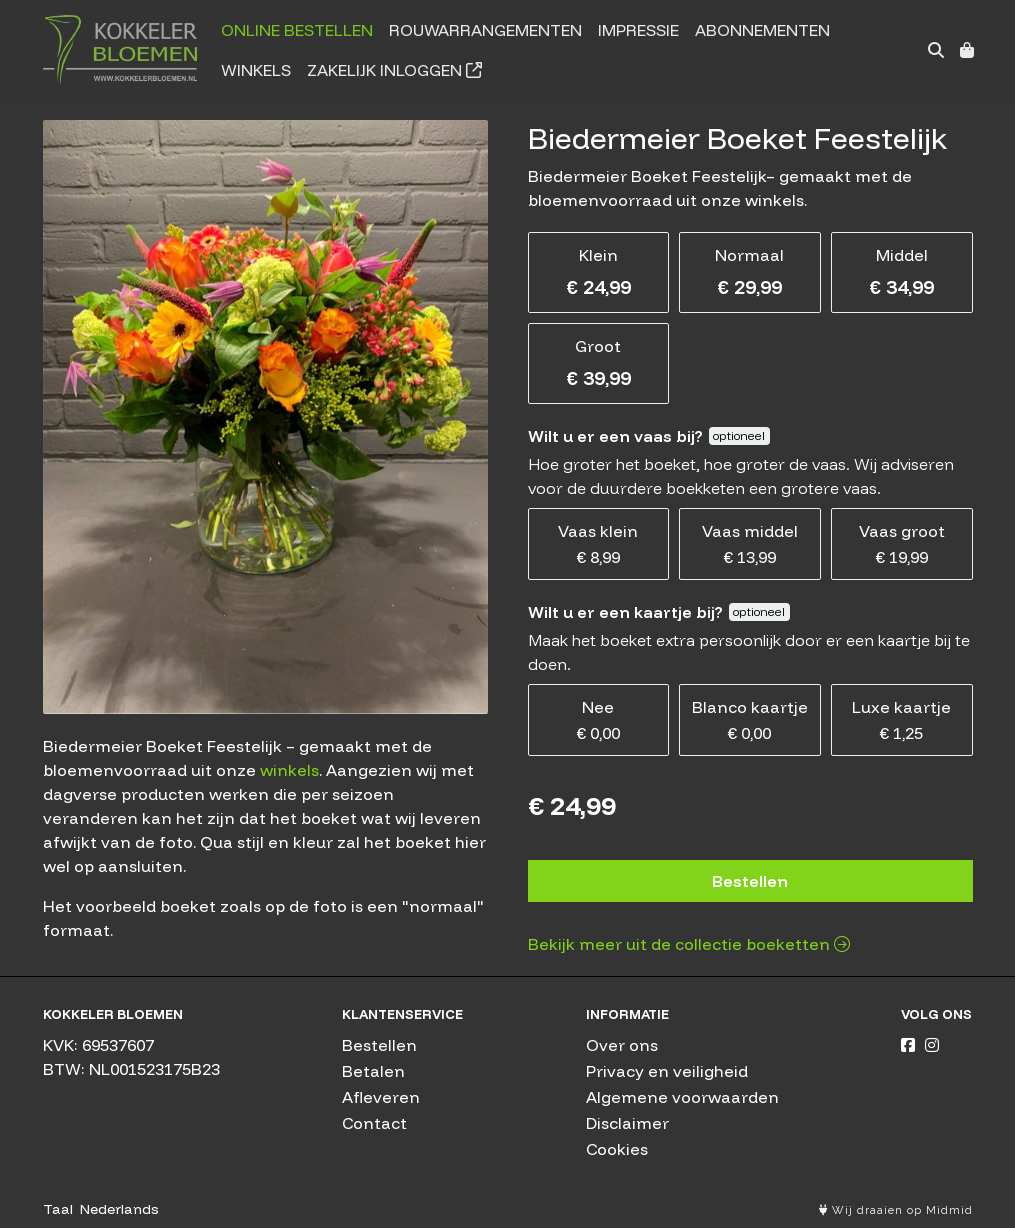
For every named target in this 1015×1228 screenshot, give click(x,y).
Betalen (373, 1071)
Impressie (638, 30)
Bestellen (750, 881)
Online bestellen (297, 30)
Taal (58, 1209)
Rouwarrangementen (485, 30)
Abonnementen (762, 30)
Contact (374, 1123)
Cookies (617, 1149)
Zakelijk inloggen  (394, 70)
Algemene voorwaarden (682, 1097)
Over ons (622, 1045)
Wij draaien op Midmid (896, 1210)
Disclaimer (627, 1123)
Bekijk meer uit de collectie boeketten (689, 944)
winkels (289, 770)
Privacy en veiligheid (667, 1071)
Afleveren (381, 1097)
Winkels (256, 70)
